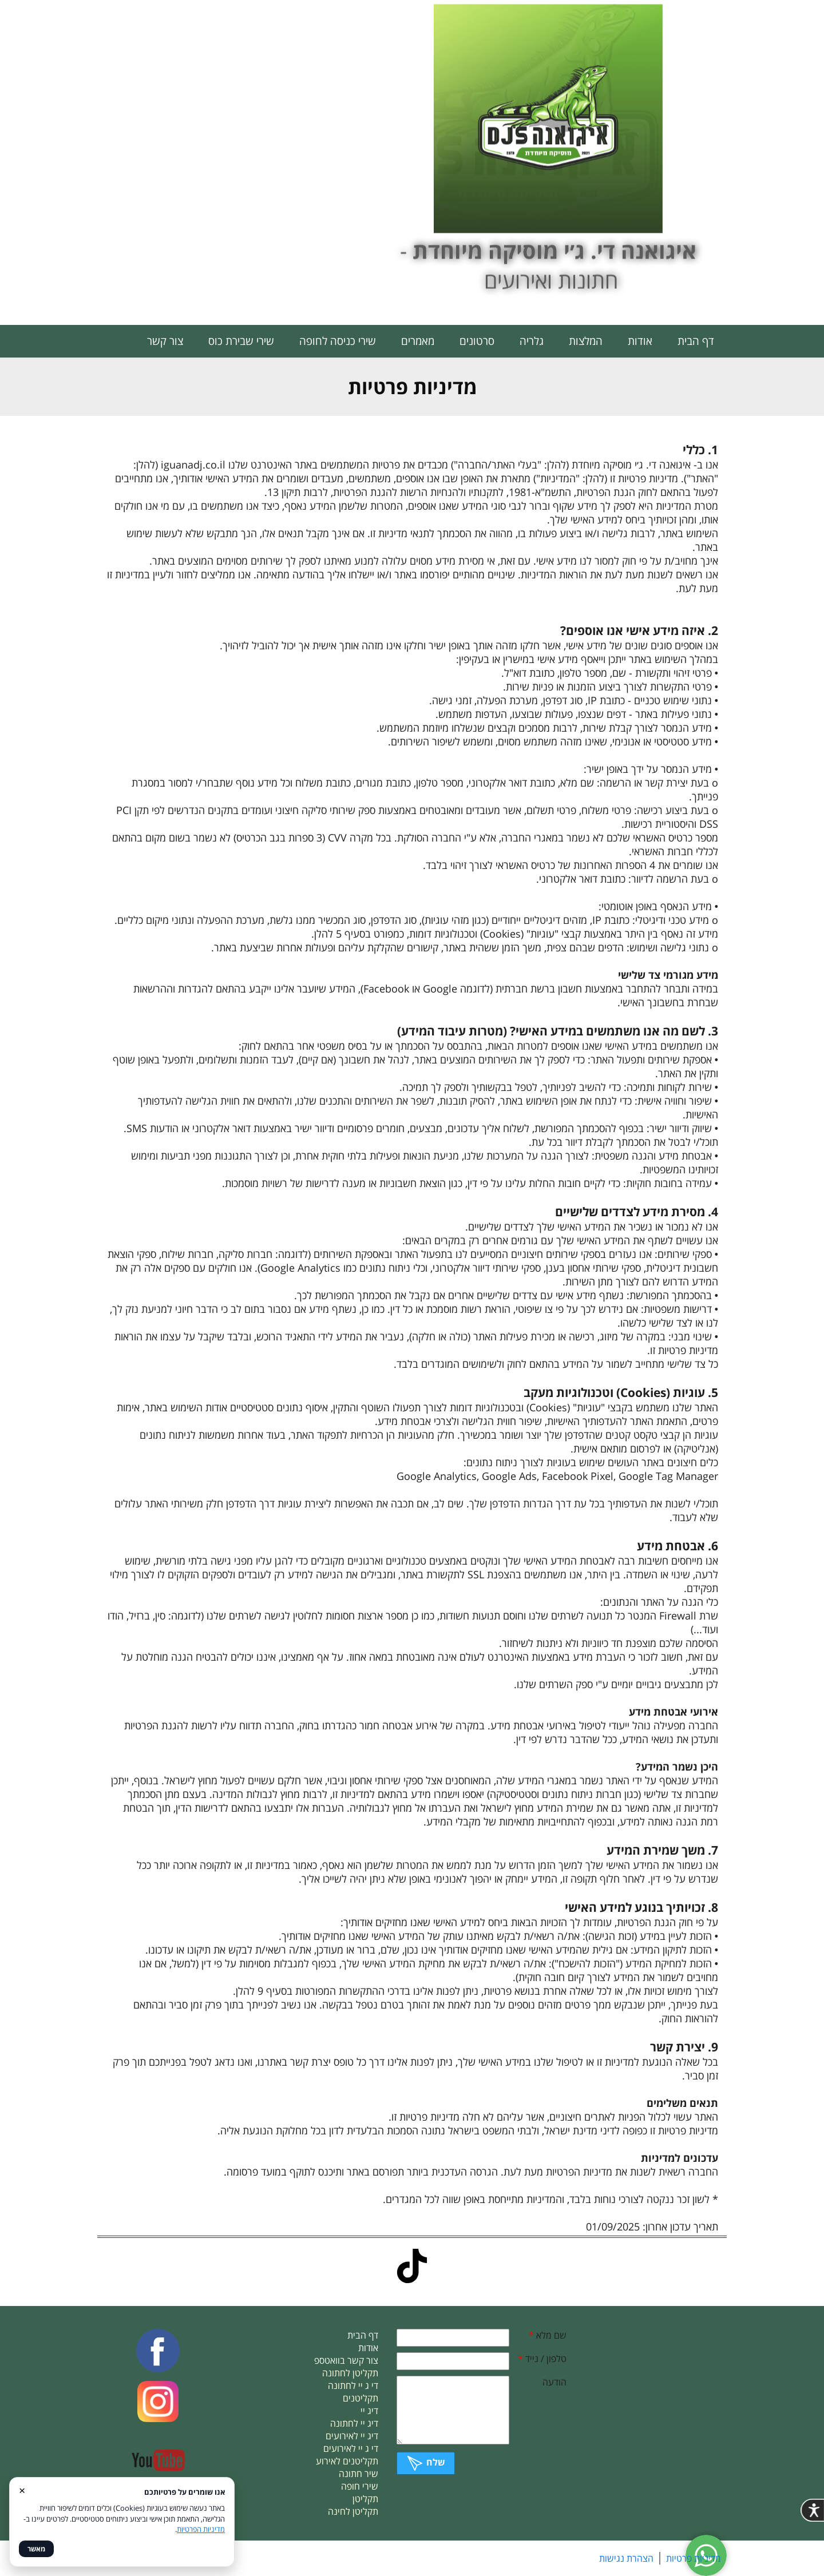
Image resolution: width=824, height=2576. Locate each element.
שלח (425, 2462)
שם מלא (547, 2335)
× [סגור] (22, 2490)
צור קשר (165, 341)
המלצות (586, 341)
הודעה (554, 2382)
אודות (640, 341)
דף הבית (696, 341)
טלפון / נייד (542, 2358)
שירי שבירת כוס (241, 341)
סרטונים (476, 341)
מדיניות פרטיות (693, 2558)
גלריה (532, 341)
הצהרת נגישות (626, 2558)
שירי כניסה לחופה (337, 341)
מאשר (36, 2549)
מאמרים (417, 341)
